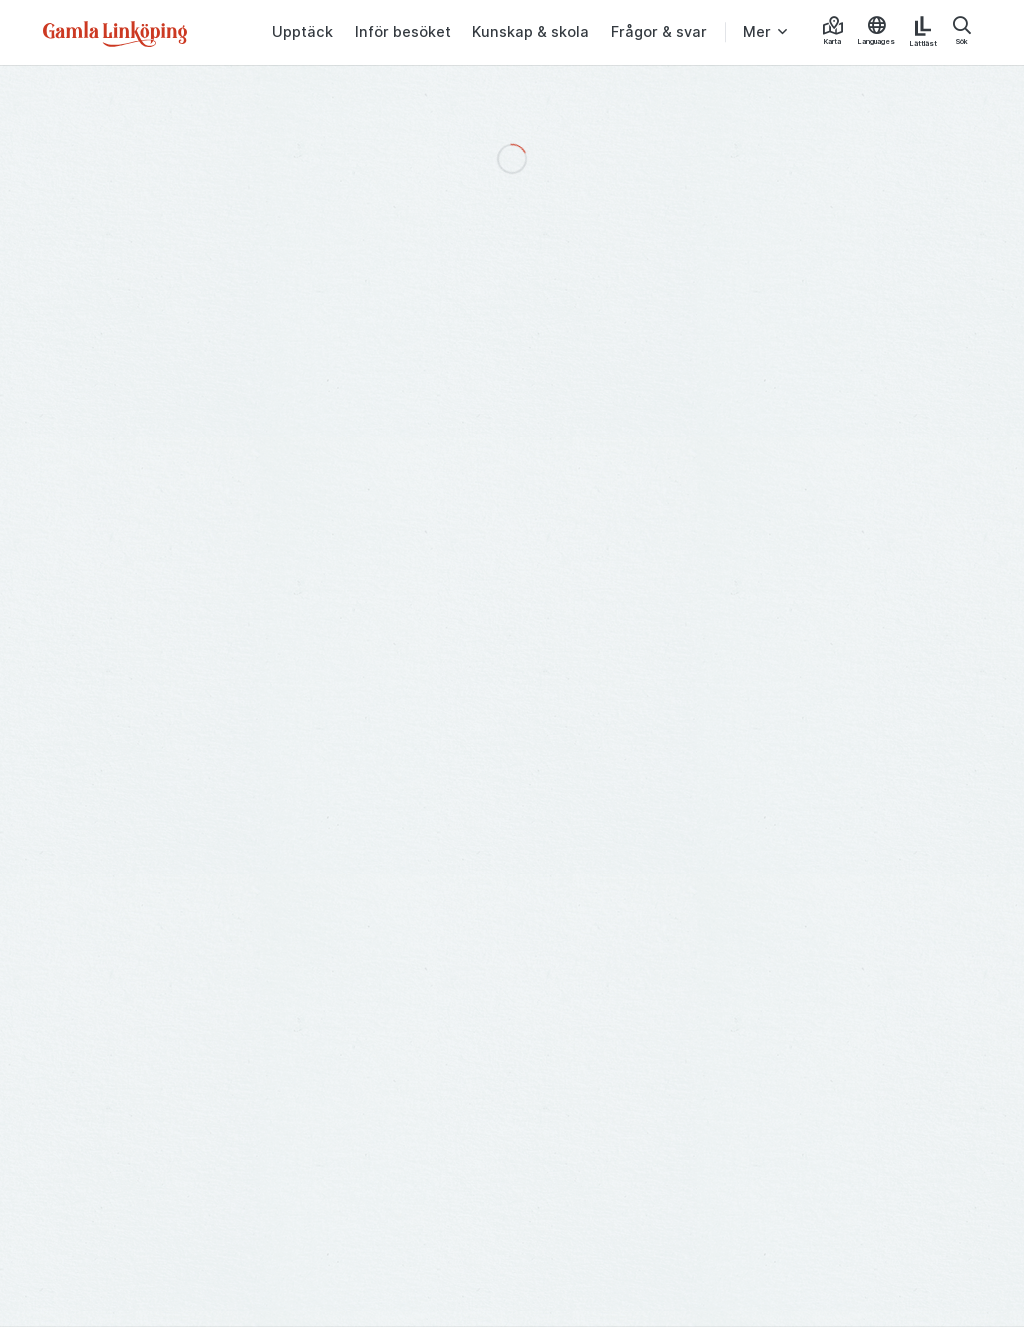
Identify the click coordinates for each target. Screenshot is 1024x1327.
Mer (757, 31)
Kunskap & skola (530, 31)
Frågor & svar (659, 31)
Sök (962, 31)
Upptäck (302, 31)
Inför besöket (403, 31)
